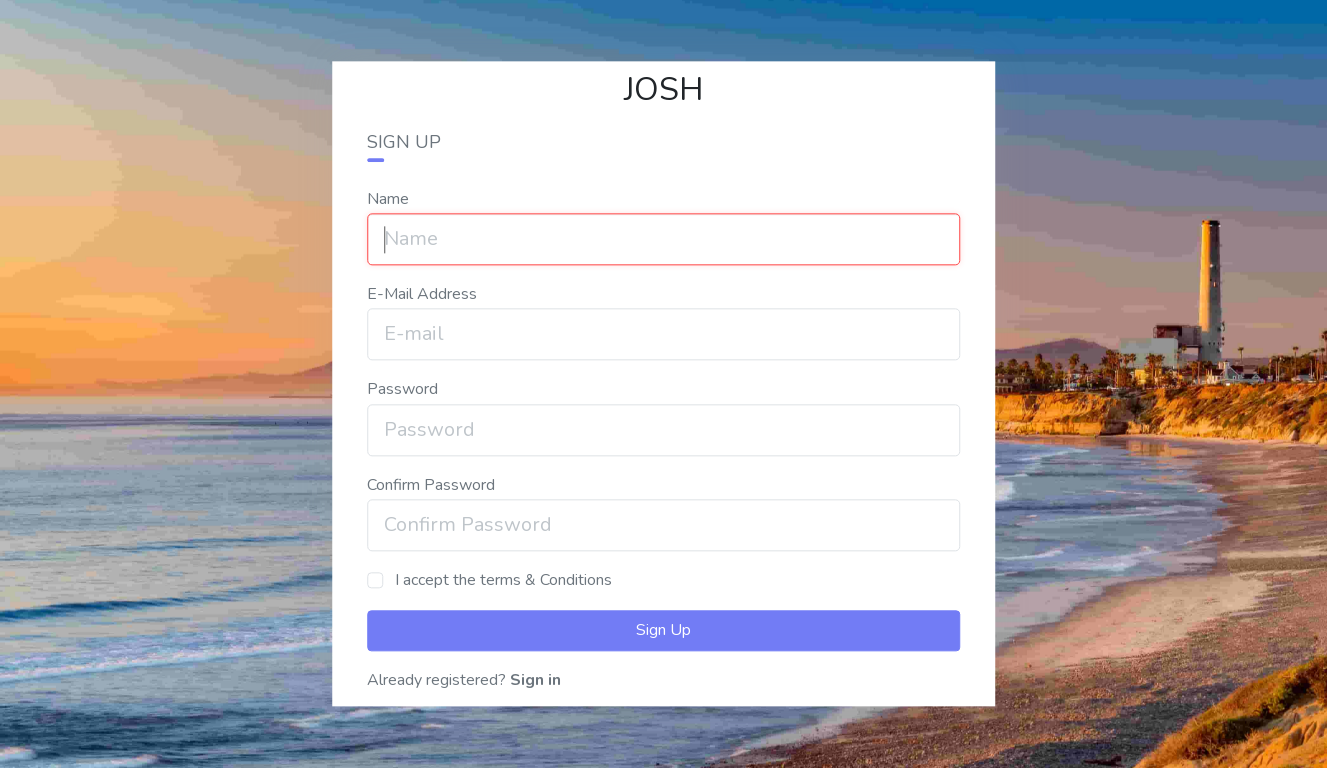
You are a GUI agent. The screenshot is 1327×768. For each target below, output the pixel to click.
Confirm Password (431, 485)
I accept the (501, 580)
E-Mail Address (422, 295)
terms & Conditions (546, 580)
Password (402, 390)
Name (388, 199)
